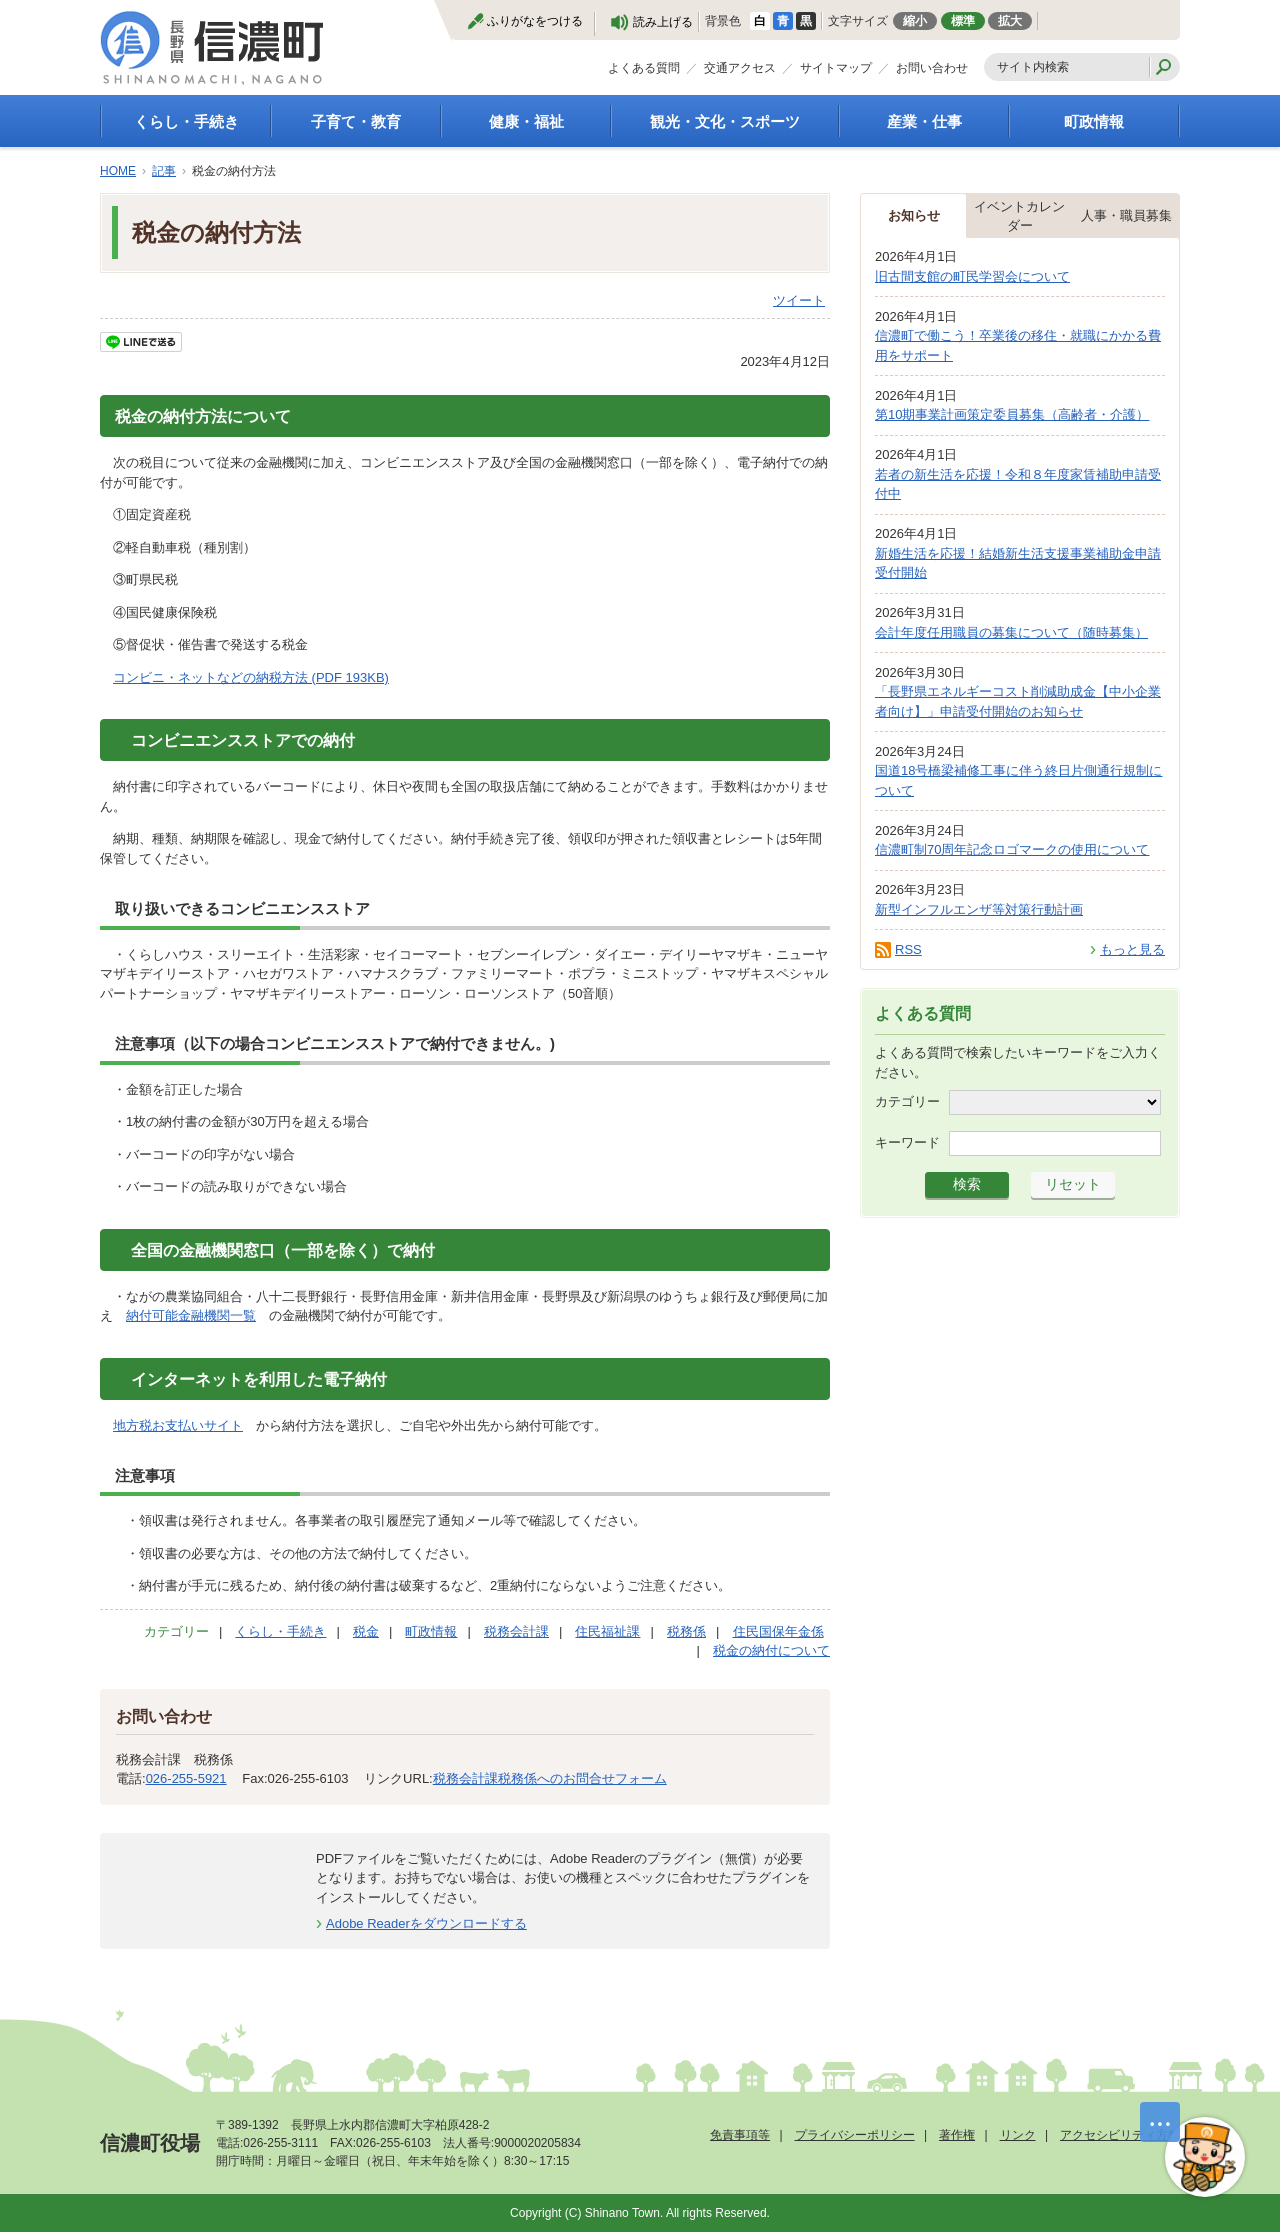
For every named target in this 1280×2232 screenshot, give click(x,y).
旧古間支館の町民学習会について (972, 276)
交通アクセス (740, 68)
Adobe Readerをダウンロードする (426, 1923)
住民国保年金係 (778, 1631)
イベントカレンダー (1019, 216)
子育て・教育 (356, 121)
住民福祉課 (607, 1631)
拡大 (1010, 21)
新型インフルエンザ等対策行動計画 (979, 909)
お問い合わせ (932, 68)
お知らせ (914, 215)
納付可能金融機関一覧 (191, 1315)
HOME (118, 171)
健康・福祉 (526, 121)
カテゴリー (907, 1101)
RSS (908, 949)
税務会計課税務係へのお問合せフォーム (550, 1778)
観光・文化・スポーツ (725, 121)
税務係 (686, 1631)
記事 (164, 171)
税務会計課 (516, 1631)
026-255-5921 (186, 1778)
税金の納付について (771, 1650)
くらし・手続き (186, 121)
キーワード (907, 1142)
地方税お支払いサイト (178, 1425)
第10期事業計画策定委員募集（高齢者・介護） (1012, 414)
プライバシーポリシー (855, 2135)
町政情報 (1094, 121)
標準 (963, 21)
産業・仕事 (924, 121)
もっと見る (1132, 949)
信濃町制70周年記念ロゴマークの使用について (1012, 849)
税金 (366, 1631)
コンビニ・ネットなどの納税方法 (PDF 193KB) (251, 677)
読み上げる (663, 22)
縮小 (915, 21)
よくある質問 (644, 68)
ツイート (799, 300)
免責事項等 (740, 2135)
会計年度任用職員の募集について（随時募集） (1011, 632)
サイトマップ (836, 68)
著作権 (957, 2135)
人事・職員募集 (1126, 215)
